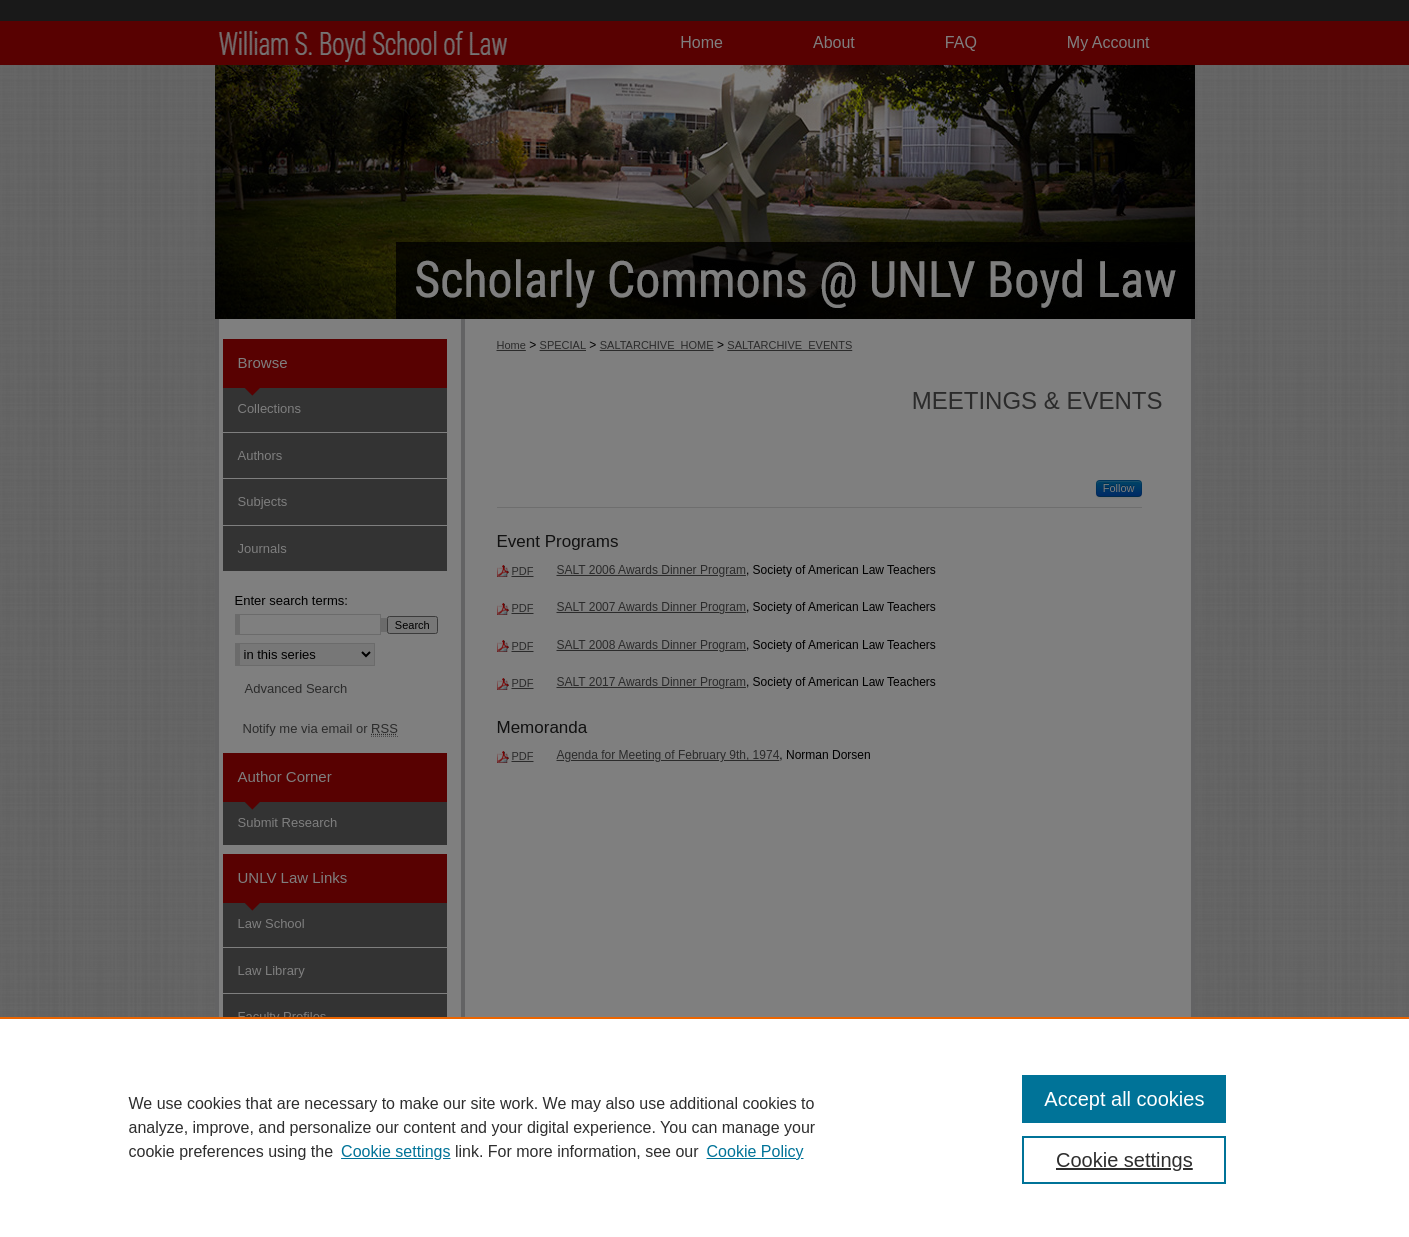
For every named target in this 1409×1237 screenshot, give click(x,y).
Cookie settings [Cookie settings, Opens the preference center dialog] (1124, 1160)
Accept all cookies (1124, 1099)
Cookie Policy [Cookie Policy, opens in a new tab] (755, 1151)
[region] (704, 1127)
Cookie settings (395, 1151)
